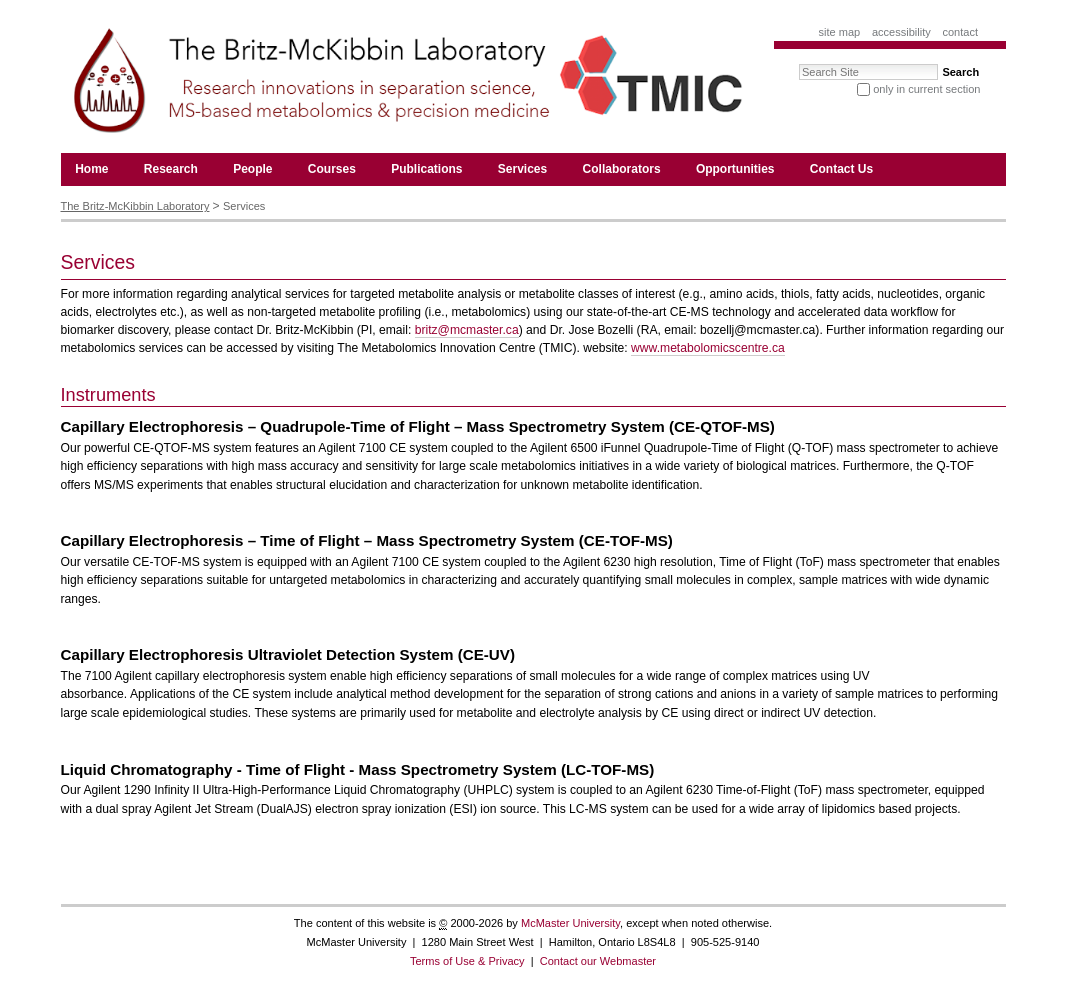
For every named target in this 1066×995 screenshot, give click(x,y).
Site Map (840, 32)
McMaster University (570, 923)
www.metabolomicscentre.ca (708, 348)
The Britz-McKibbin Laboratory (135, 206)
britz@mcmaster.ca (467, 330)
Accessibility (901, 32)
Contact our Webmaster (598, 961)
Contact (960, 32)
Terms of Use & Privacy (467, 961)
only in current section (926, 89)
